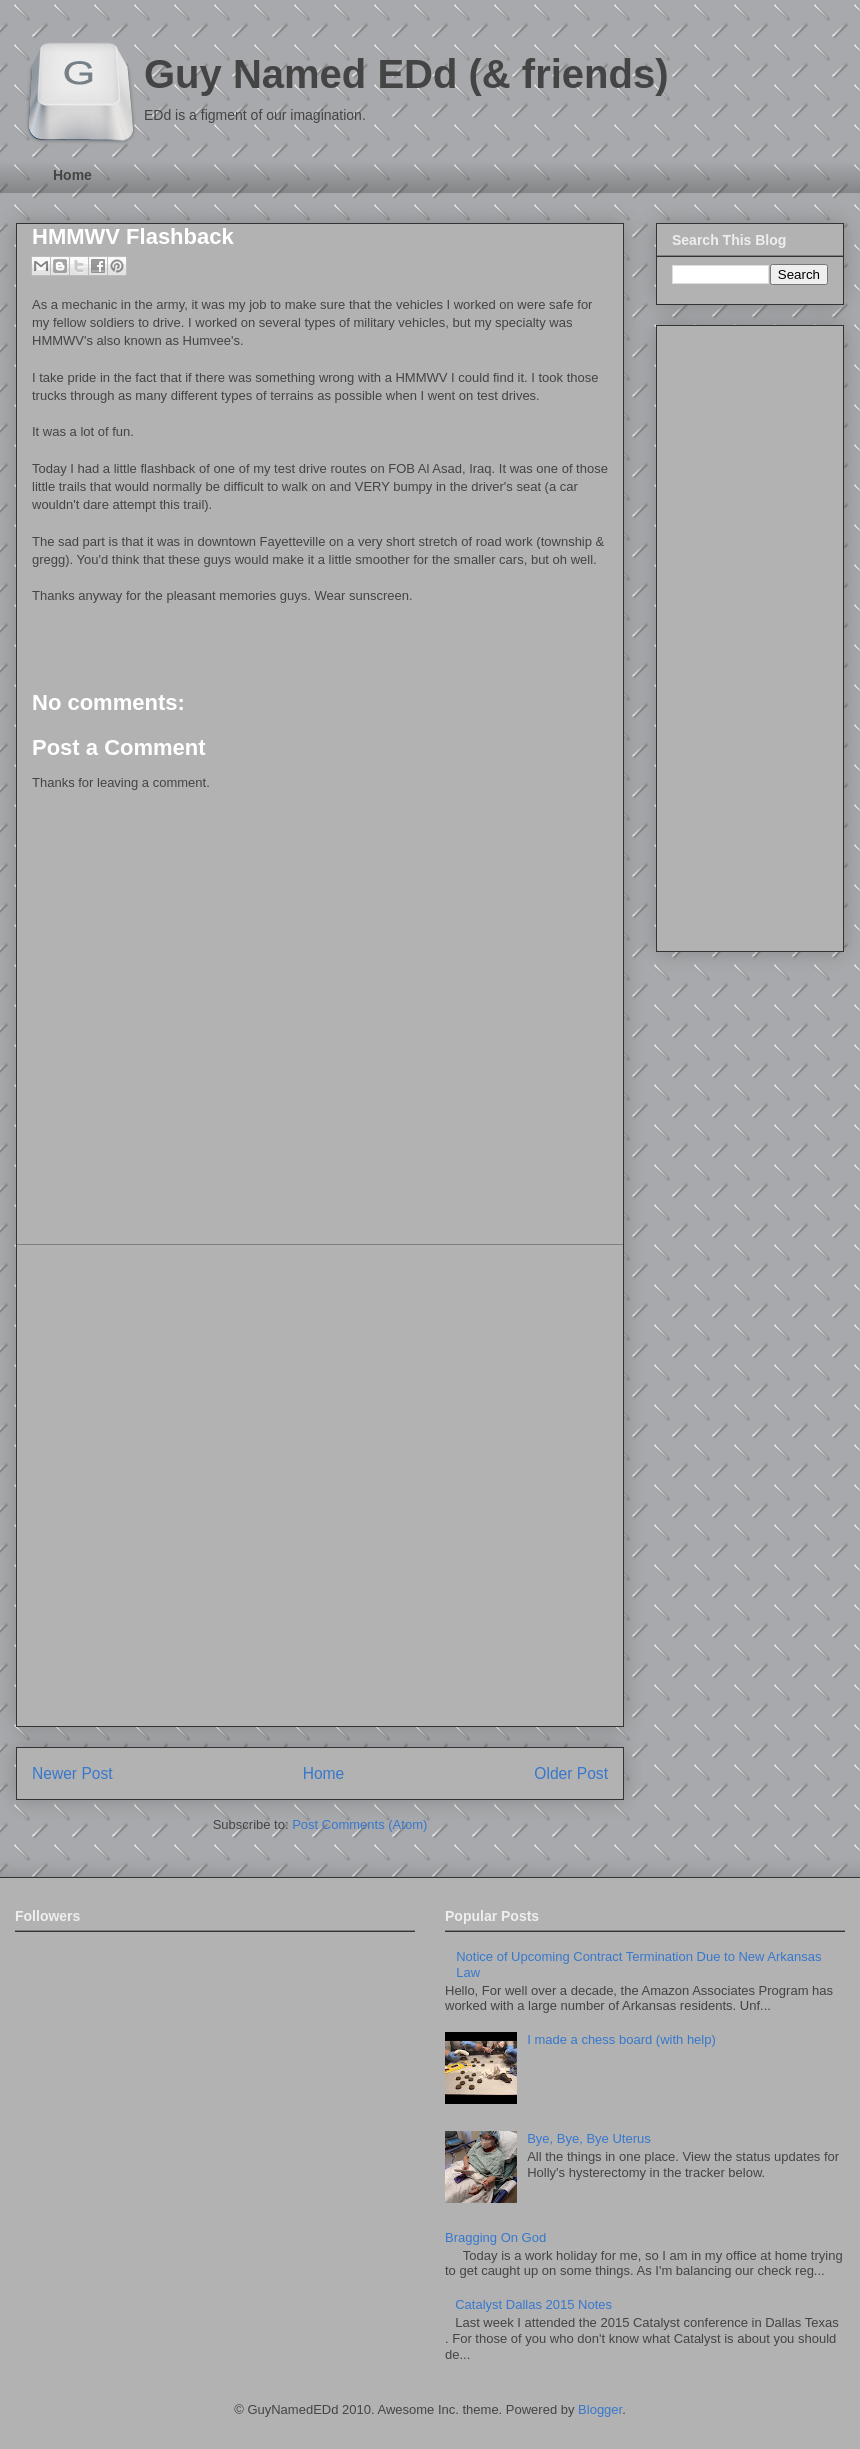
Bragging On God (495, 2237)
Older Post (571, 1773)
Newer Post (72, 1773)
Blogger (600, 2409)
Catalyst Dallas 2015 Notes (533, 2304)
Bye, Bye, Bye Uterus (589, 2138)
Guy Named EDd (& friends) (406, 74)
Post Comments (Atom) (359, 1824)
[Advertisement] (225, 1485)
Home (72, 175)
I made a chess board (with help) (621, 2039)
